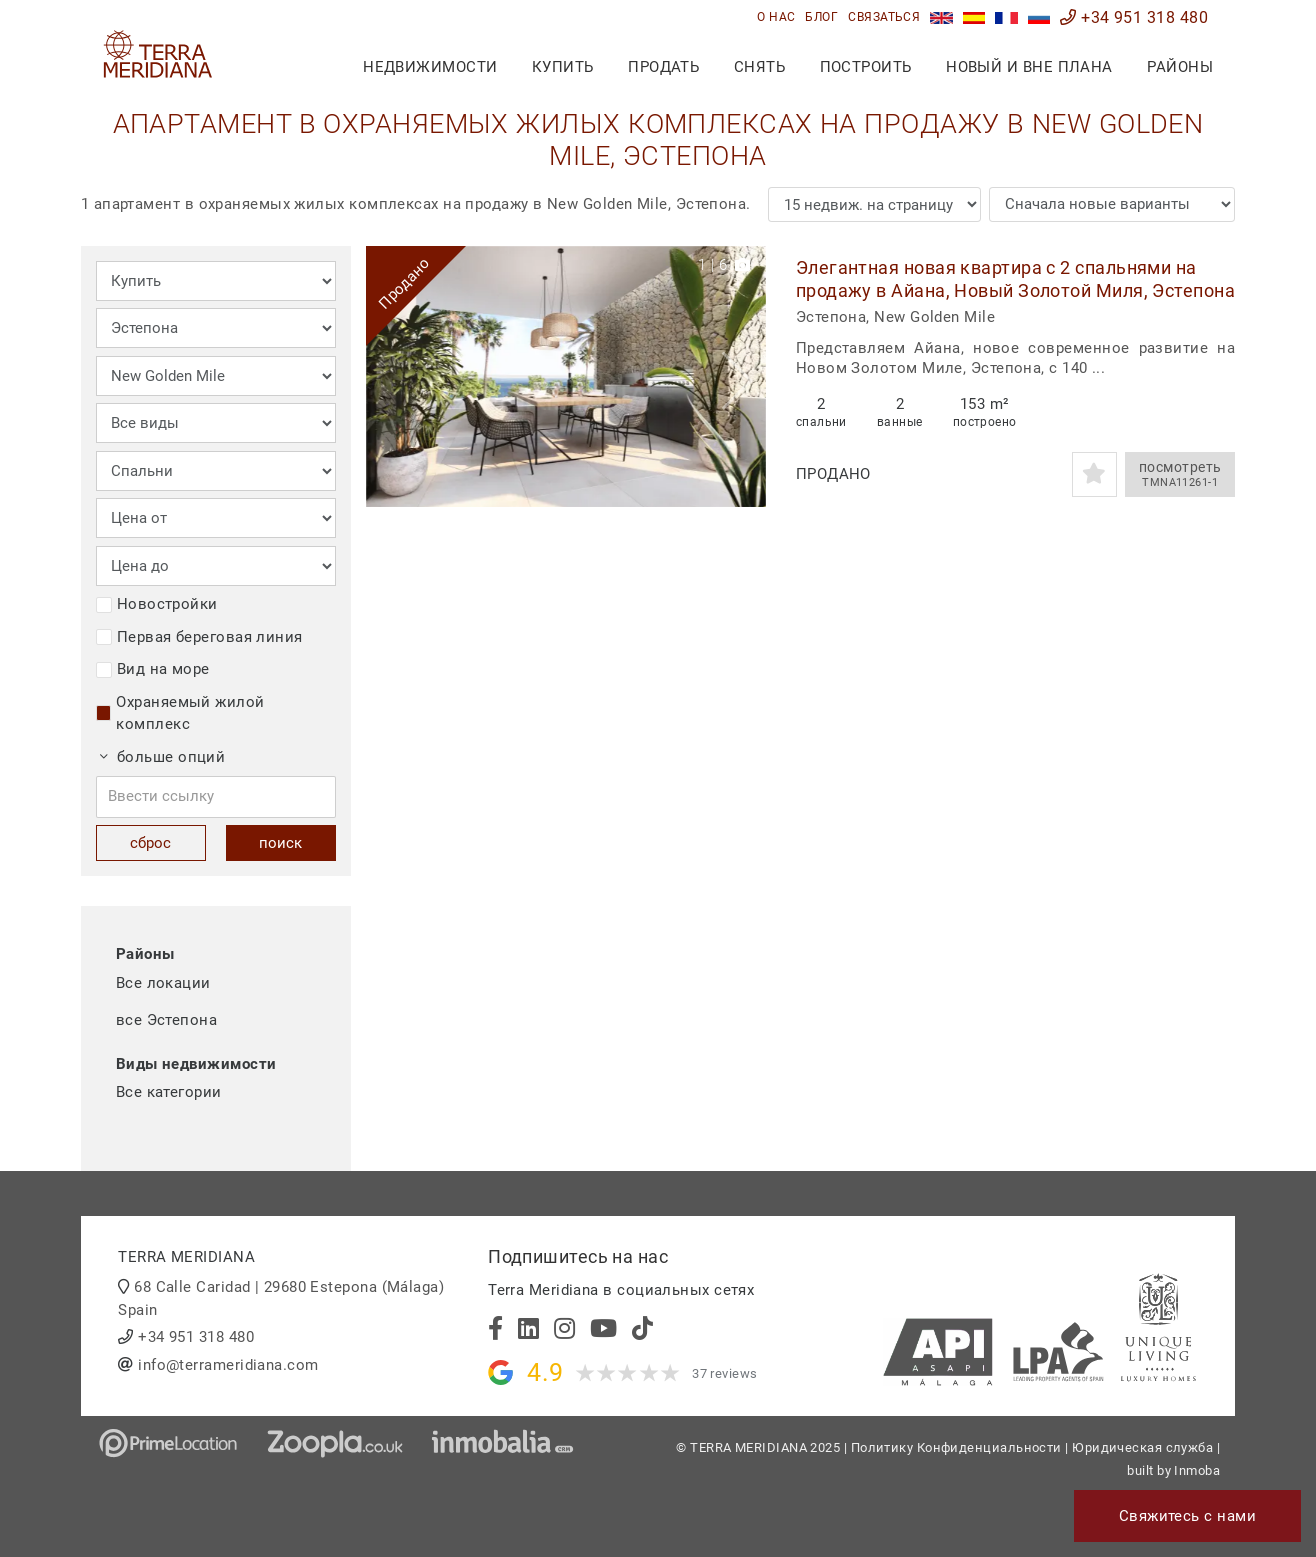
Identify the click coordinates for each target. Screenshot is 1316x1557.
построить (866, 67)
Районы (1180, 67)
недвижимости (430, 67)
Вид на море (153, 669)
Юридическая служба (1142, 1447)
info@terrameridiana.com (228, 1365)
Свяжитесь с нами (1187, 1516)
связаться (884, 17)
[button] (743, 376)
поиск (280, 843)
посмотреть (1180, 475)
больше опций (163, 757)
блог (821, 17)
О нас (776, 17)
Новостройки (157, 604)
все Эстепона (166, 1020)
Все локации (163, 983)
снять (759, 67)
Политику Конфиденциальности (956, 1447)
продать (663, 67)
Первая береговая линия (199, 637)
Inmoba (1197, 1470)
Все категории (169, 1092)
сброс (150, 843)
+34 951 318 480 (1134, 17)
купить (563, 67)
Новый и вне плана (1029, 67)
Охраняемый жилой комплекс (180, 713)
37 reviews (725, 1373)
